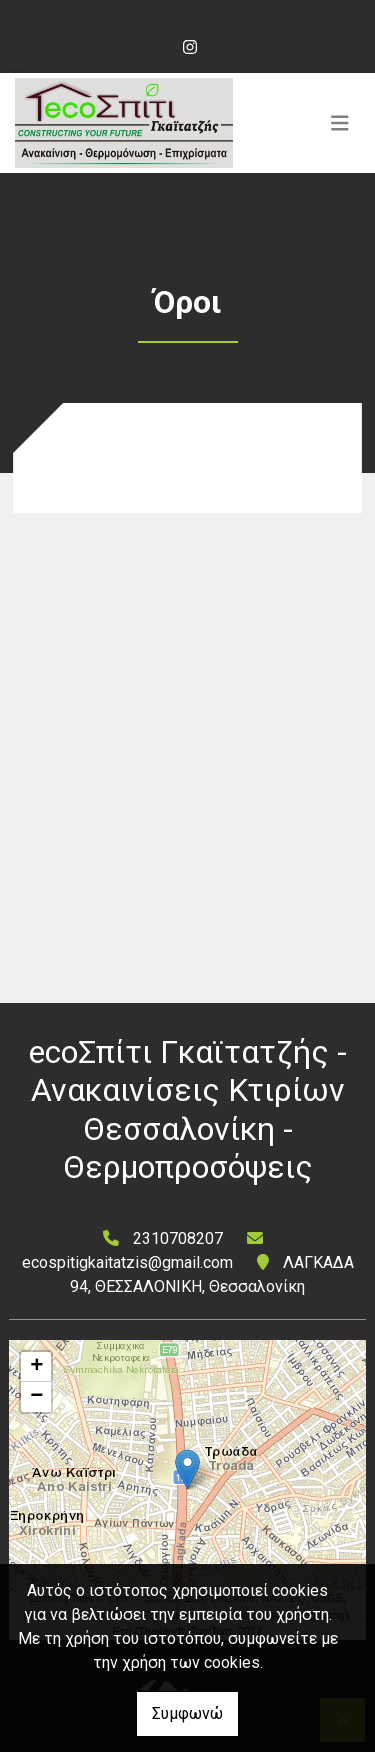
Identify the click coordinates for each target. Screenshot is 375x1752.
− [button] (36, 1397)
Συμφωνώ (187, 1713)
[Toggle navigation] (340, 123)
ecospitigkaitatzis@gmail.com (127, 1262)
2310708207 (178, 1238)
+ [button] (36, 1367)
